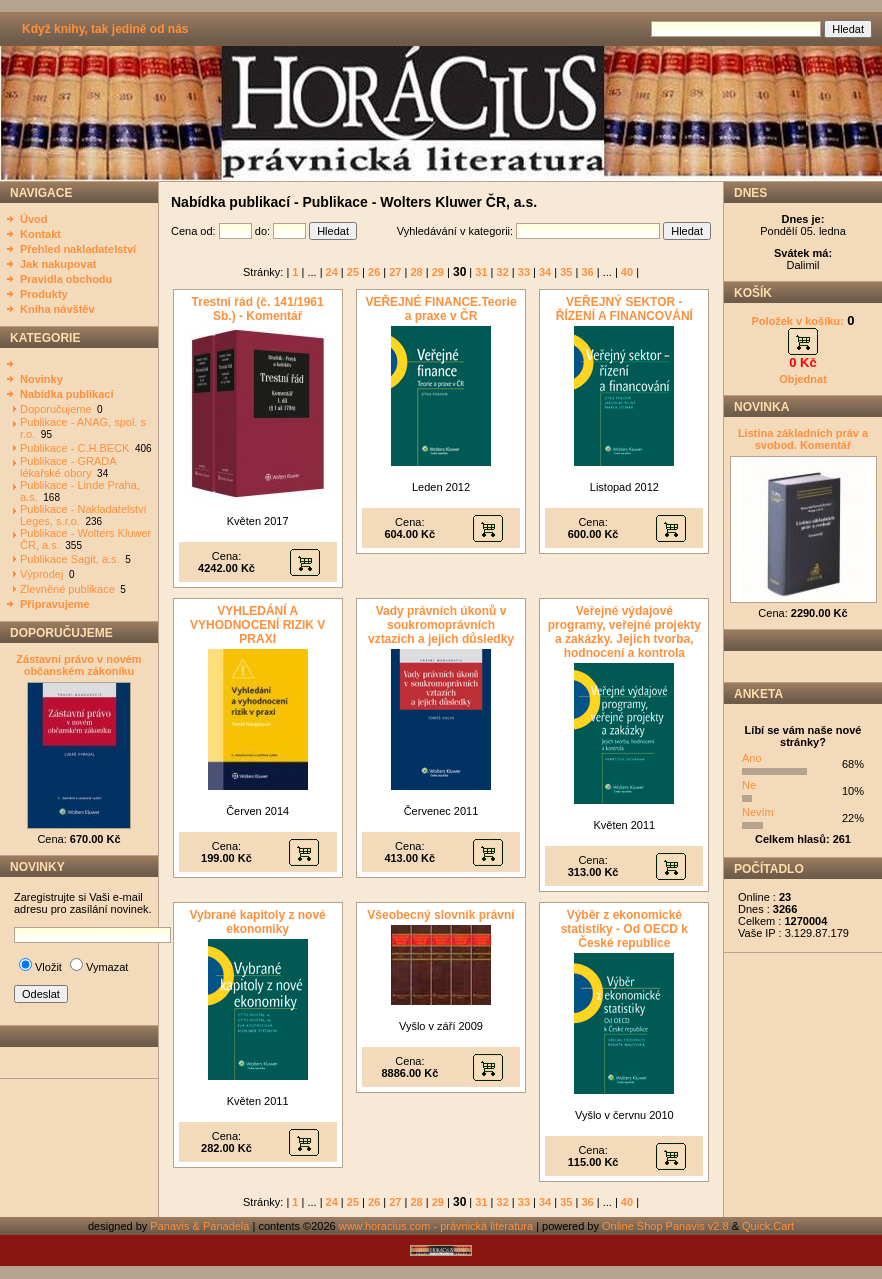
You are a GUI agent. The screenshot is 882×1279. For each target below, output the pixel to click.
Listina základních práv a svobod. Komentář (803, 439)
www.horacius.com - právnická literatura (436, 1226)
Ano (752, 758)
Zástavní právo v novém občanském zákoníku (78, 665)
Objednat (803, 379)
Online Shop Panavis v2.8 (665, 1226)
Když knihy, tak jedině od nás (105, 29)
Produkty (44, 294)
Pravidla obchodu (66, 279)
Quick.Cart (768, 1226)
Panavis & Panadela (201, 1226)
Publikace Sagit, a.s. (70, 559)
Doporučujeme (56, 409)
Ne (749, 785)
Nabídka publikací (67, 394)
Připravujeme (55, 604)
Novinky (41, 379)
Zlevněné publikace (67, 589)
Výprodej (41, 574)
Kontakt (40, 234)
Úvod (34, 219)
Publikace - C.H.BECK (74, 448)
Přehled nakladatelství (78, 249)
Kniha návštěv (57, 309)
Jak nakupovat (58, 264)
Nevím (758, 812)
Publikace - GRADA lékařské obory (68, 467)
